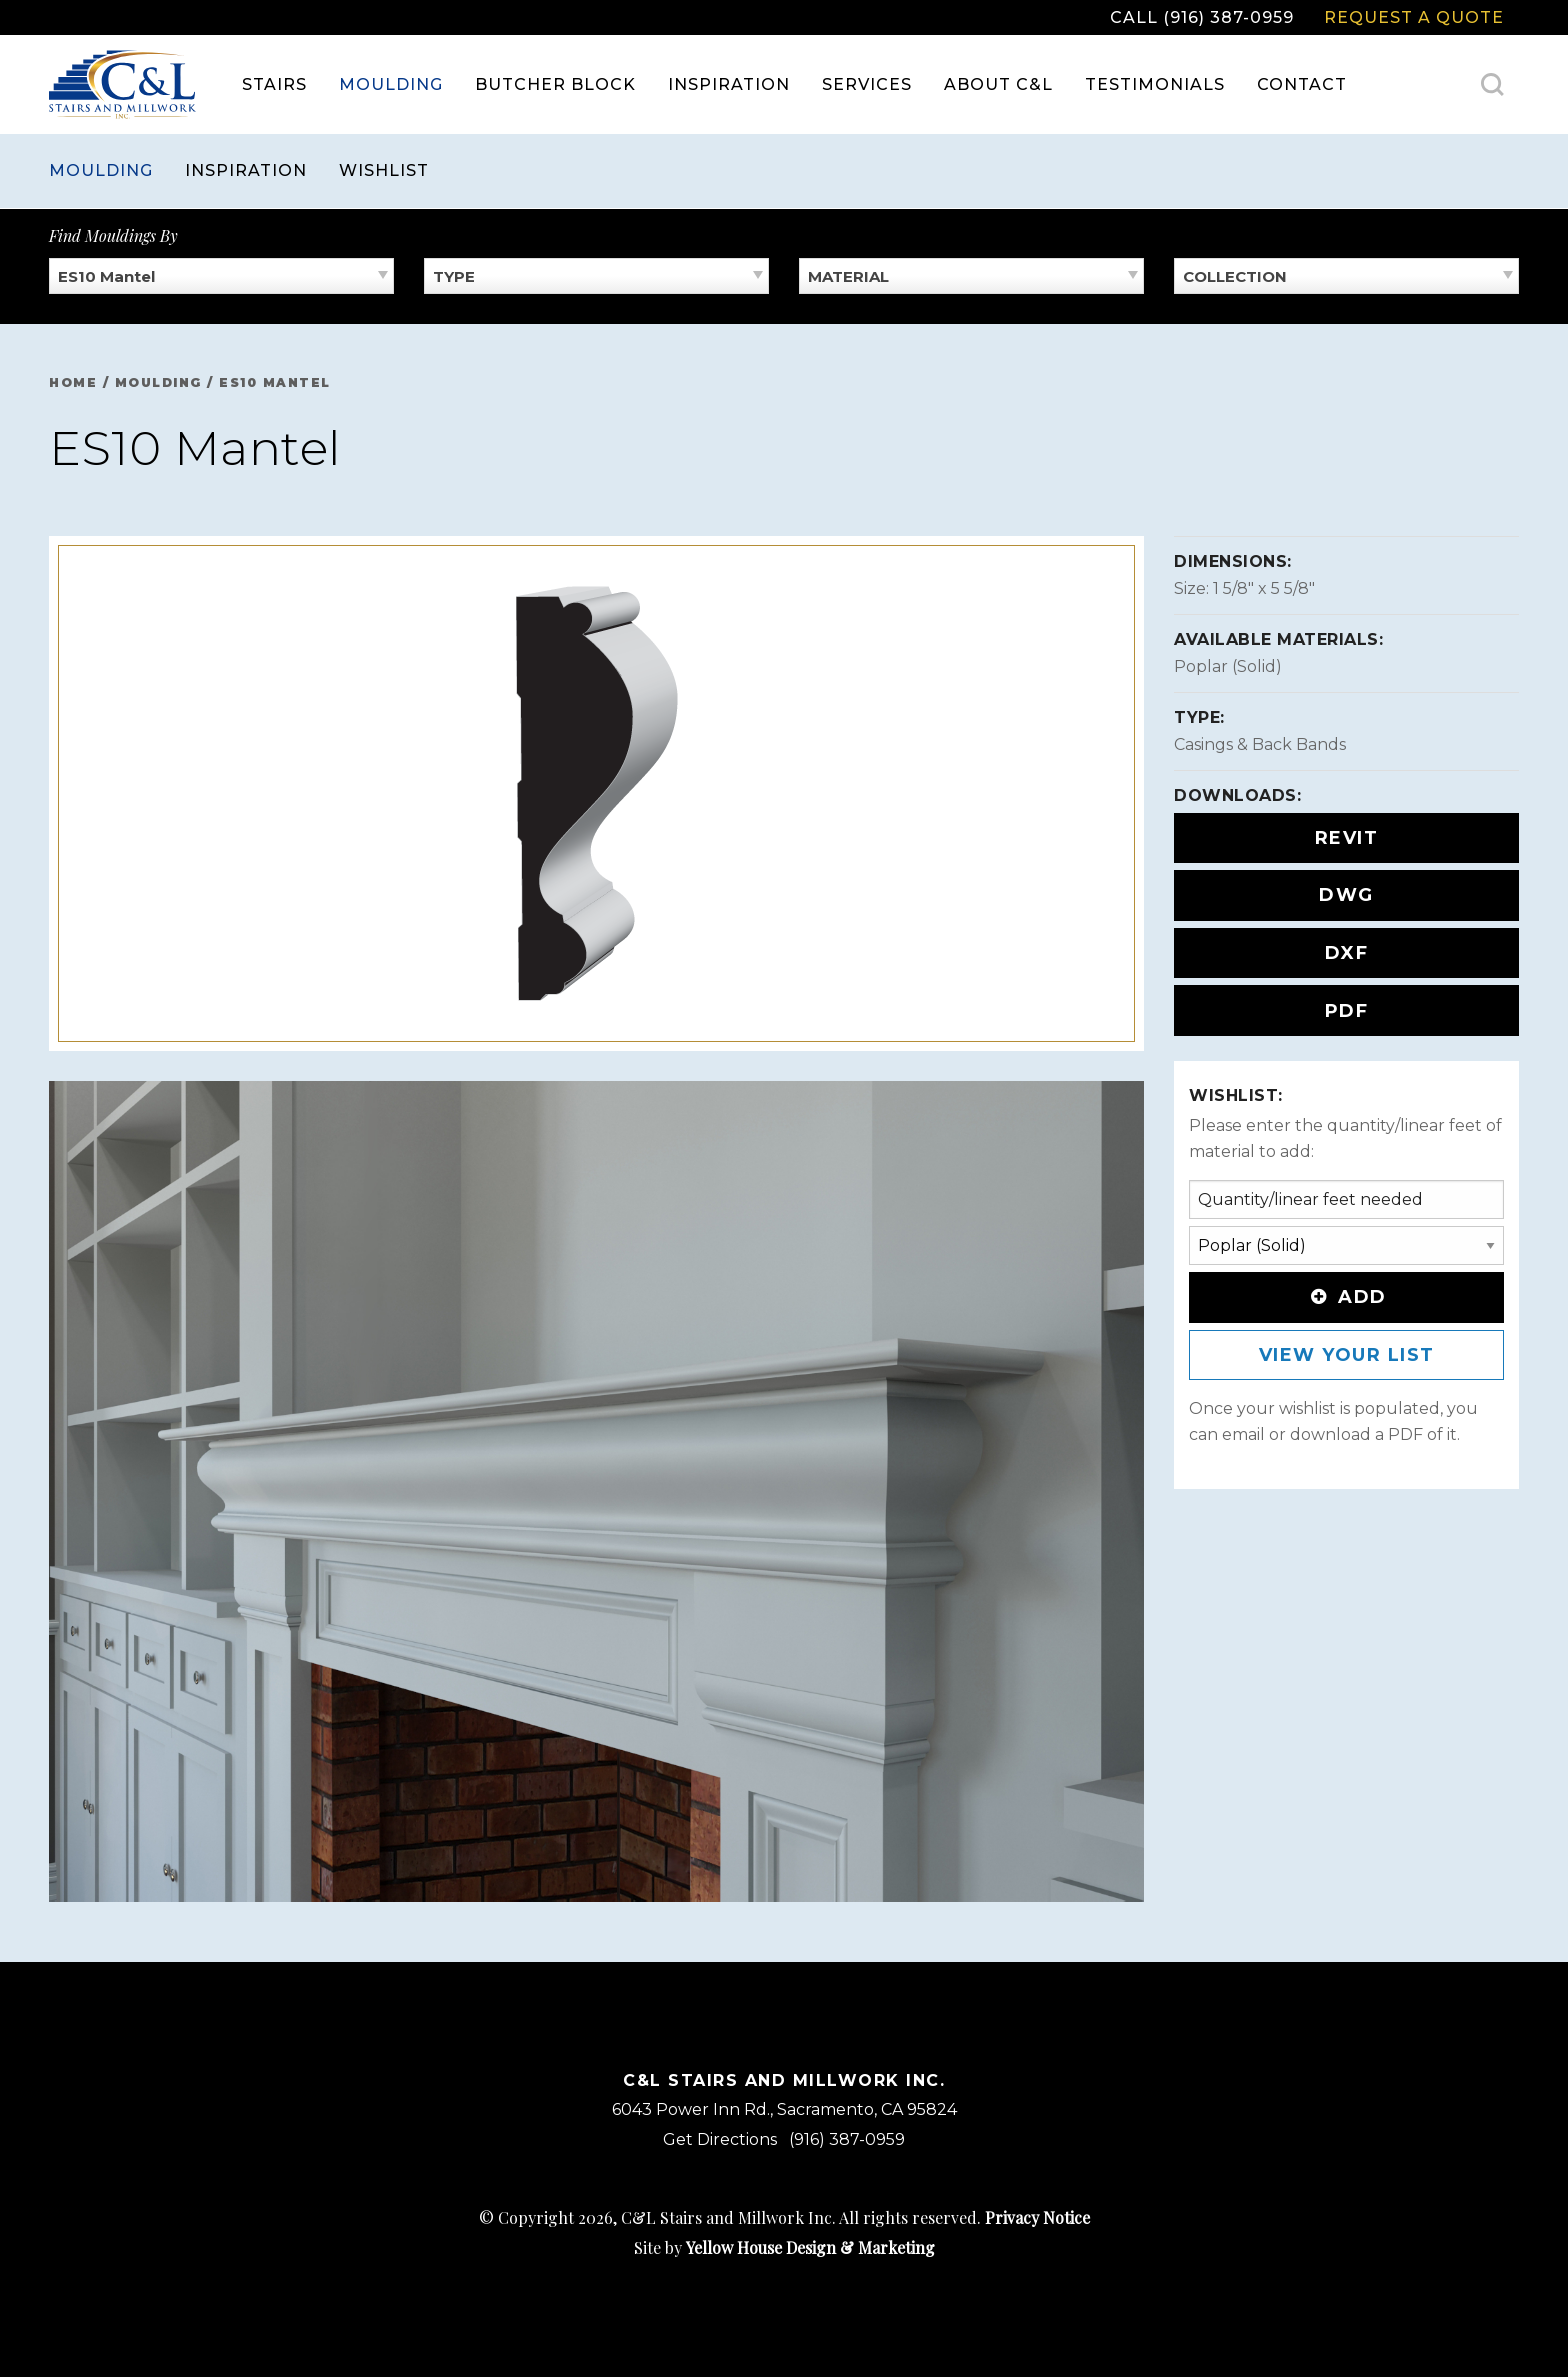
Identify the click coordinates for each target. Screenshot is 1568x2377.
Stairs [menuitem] (274, 84)
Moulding (101, 170)
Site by (784, 2247)
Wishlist (384, 170)
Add (1346, 1297)
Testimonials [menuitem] (1155, 84)
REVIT (1347, 838)
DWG (1346, 895)
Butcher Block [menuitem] (555, 84)
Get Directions (720, 2139)
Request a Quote (1414, 17)
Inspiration (246, 170)
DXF (1347, 953)
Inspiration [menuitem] (729, 84)
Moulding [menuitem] (391, 84)
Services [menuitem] (867, 84)
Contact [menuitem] (1302, 84)
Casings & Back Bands (1260, 744)
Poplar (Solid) (1228, 666)
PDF (1347, 1011)
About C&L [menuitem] (998, 84)
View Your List (1347, 1355)
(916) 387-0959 (847, 2139)
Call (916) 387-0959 (1202, 17)
